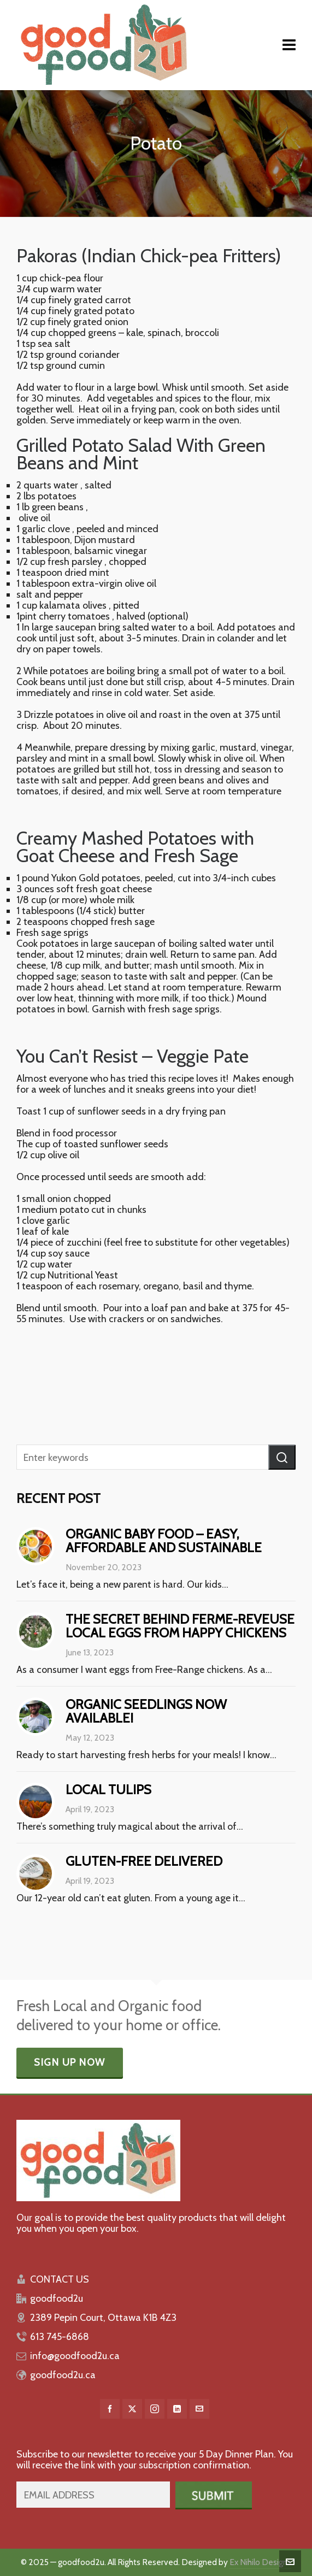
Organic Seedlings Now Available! (146, 1711)
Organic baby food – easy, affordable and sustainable (164, 1540)
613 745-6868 (59, 2337)
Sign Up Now (69, 2062)
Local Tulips (108, 1789)
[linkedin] (177, 2409)
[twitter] (132, 2409)
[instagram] (154, 2409)
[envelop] (199, 2409)
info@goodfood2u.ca (75, 2356)
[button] (282, 1457)
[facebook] (110, 2409)
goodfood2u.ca (63, 2375)
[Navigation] (289, 45)
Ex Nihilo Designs (260, 2562)
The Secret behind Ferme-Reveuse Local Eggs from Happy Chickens (180, 1626)
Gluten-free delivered (144, 1861)
